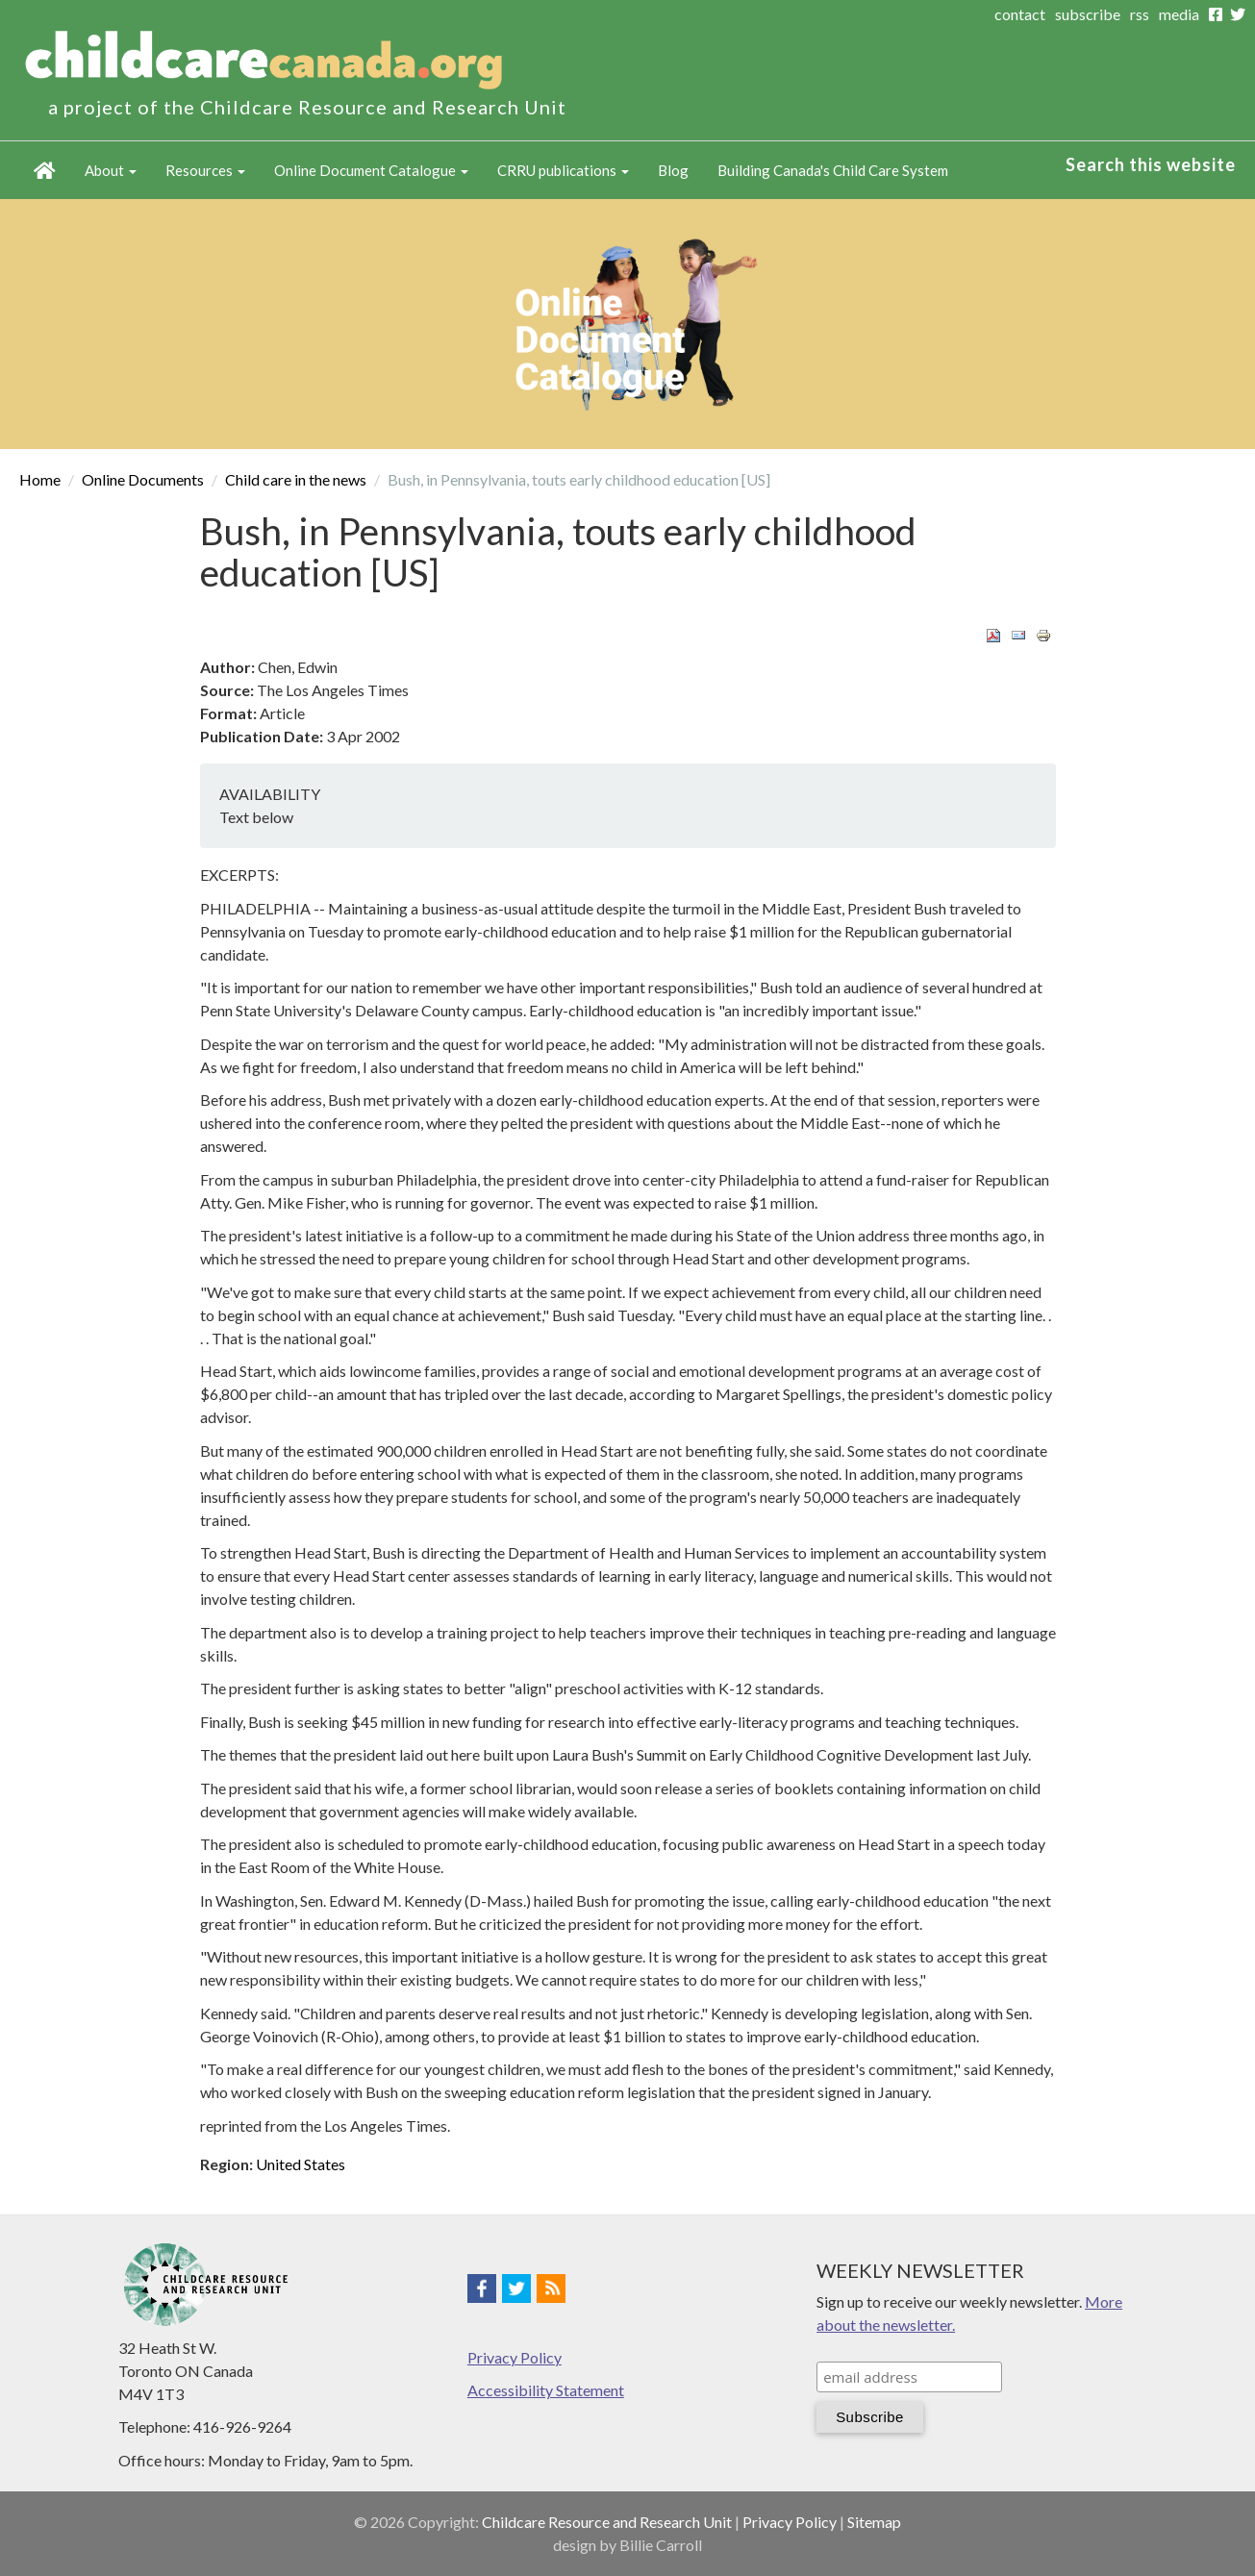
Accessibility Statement (545, 2390)
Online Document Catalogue (371, 170)
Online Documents (143, 479)
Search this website (1151, 164)
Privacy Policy (514, 2357)
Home (44, 170)
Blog (673, 170)
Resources (205, 170)
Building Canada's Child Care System (832, 170)
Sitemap (874, 2522)
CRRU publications (563, 170)
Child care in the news (295, 479)
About (111, 170)
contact (1019, 14)
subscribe (1087, 14)
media (1179, 14)
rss (1139, 14)
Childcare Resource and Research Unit (607, 2522)
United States (300, 2164)
